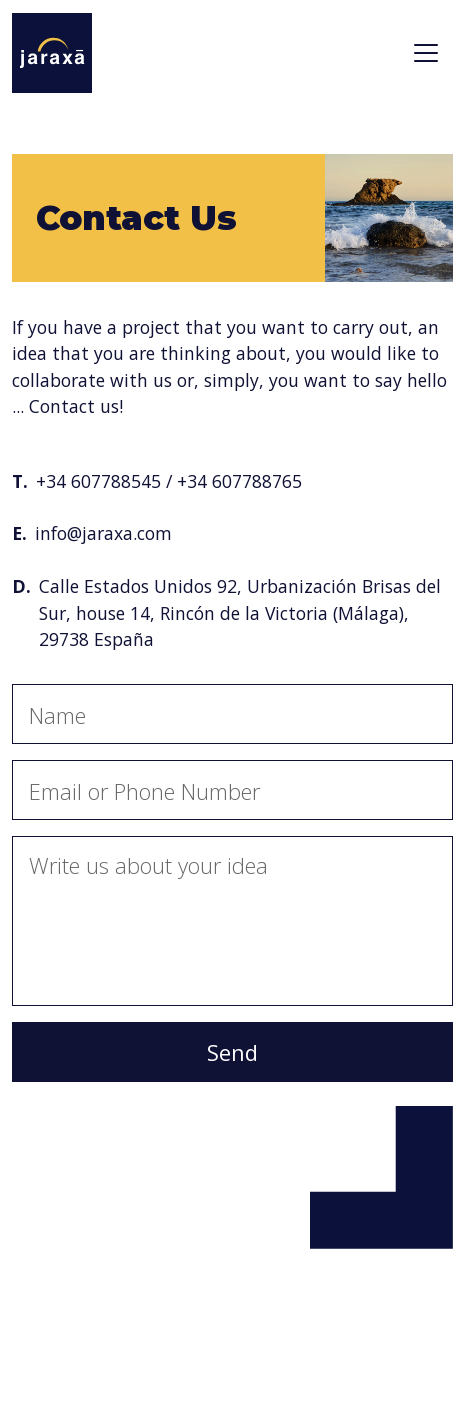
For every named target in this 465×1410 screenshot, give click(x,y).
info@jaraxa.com (103, 533)
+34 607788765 (239, 481)
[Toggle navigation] (426, 53)
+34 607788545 (98, 481)
